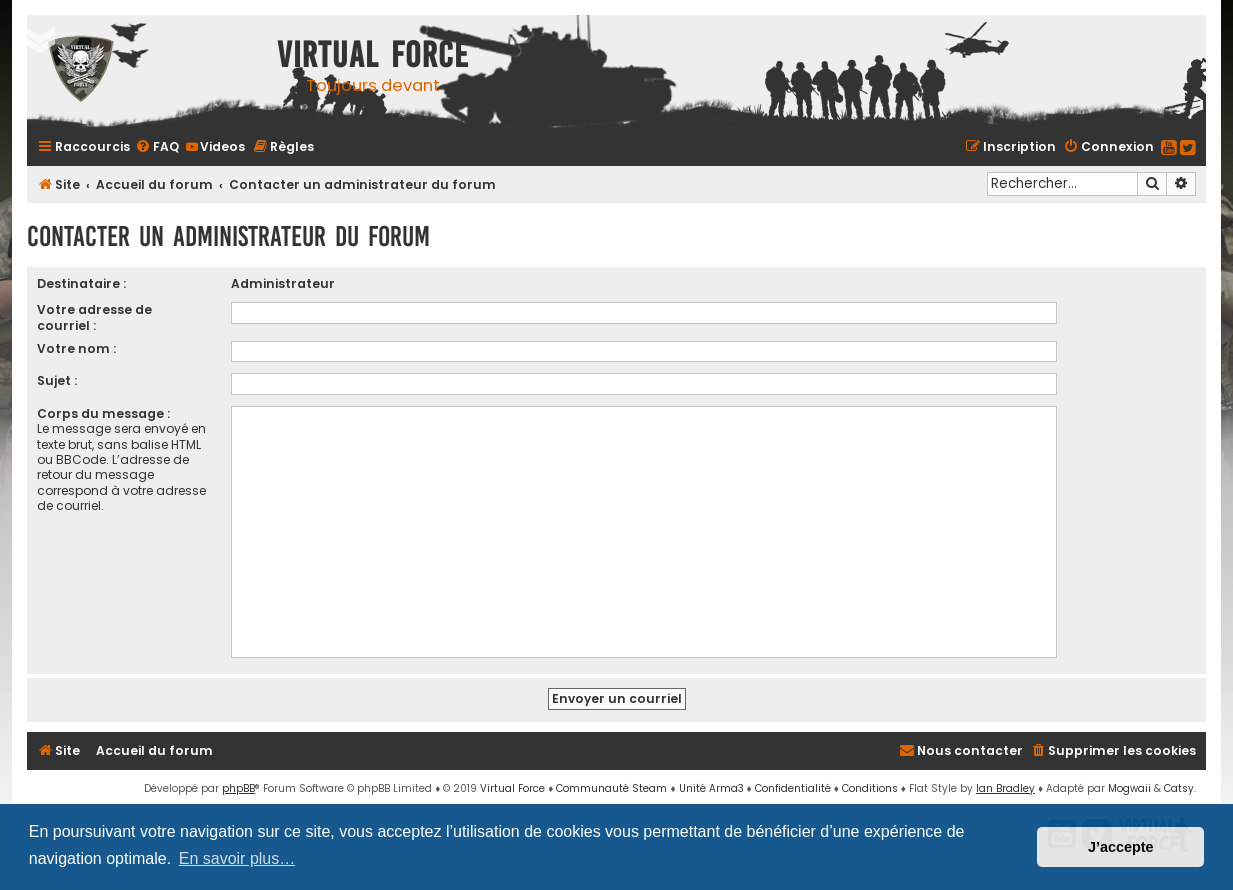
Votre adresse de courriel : (94, 317)
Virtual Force (512, 788)
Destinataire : (81, 283)
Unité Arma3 (711, 788)
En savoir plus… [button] (237, 858)
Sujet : (57, 380)
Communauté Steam (611, 788)
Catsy (1179, 788)
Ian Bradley (1005, 788)
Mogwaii (1129, 788)
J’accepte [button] (1121, 847)
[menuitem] (157, 146)
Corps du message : (103, 413)
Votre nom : (76, 348)
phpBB (238, 788)
